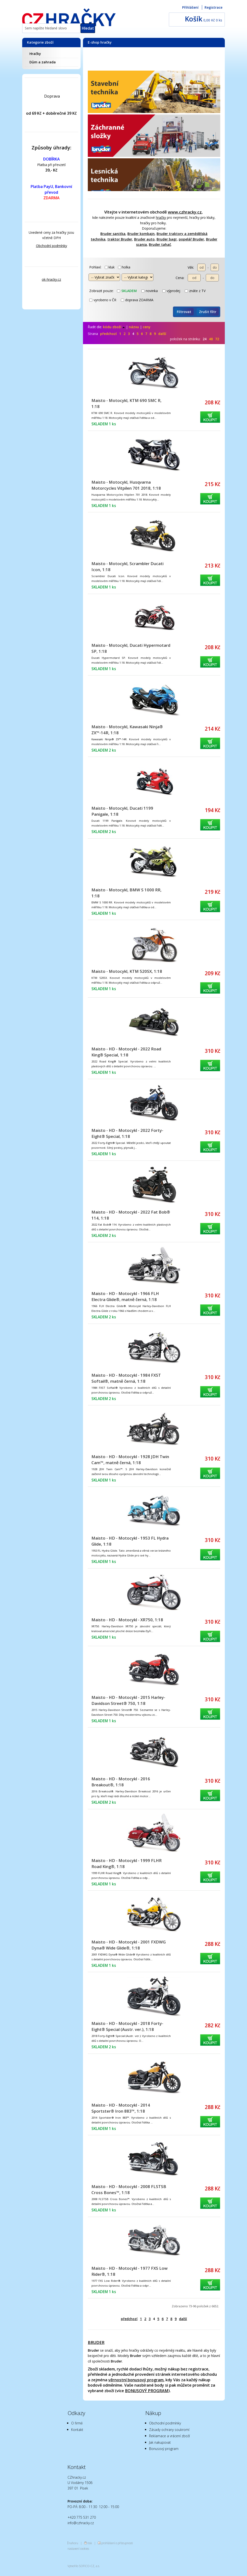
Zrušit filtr (207, 311)
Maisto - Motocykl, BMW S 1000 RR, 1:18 (126, 893)
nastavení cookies (78, 2548)
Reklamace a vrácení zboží (169, 2436)
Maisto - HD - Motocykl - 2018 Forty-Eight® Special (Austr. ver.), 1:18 (127, 2026)
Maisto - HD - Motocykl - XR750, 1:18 (127, 1619)
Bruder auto (144, 239)
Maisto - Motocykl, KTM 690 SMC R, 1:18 (126, 403)
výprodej (171, 290)
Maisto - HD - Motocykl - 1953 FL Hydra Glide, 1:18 (130, 1541)
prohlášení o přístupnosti (117, 2543)
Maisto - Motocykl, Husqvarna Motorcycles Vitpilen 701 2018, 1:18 (126, 485)
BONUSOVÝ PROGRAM (146, 2390)
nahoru (73, 2543)
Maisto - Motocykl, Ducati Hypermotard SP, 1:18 (130, 648)
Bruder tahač (160, 244)
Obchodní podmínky (51, 245)
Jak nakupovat (160, 2442)
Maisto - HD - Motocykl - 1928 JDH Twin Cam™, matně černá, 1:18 (130, 1459)
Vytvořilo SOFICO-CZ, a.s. (84, 2566)
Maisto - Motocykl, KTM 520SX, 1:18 (126, 971)
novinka (149, 290)
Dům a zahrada (42, 62)
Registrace (213, 7)
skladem (127, 290)
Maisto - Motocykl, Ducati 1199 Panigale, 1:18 (122, 811)
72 (217, 339)
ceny (147, 327)
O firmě (77, 2423)
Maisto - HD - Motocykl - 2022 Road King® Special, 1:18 (126, 1052)
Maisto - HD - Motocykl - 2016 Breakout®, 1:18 (120, 1782)
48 (211, 339)
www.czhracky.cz (185, 212)
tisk (90, 2543)
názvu (134, 327)
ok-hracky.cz (51, 279)
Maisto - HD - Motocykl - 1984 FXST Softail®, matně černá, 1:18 (126, 1378)
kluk (110, 267)
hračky (161, 217)
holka (124, 267)
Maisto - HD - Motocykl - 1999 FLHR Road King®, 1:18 (126, 1863)
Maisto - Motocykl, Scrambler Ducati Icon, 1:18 (127, 566)
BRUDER (96, 2342)
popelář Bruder (191, 239)
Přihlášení (190, 7)
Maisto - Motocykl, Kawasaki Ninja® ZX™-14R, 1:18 (127, 729)
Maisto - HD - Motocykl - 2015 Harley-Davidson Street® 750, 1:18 (128, 1700)
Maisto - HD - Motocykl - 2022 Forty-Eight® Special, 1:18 (127, 1133)
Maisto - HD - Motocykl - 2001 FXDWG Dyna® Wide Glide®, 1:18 (128, 1945)
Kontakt (77, 2429)
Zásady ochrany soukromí (169, 2429)
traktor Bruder (119, 239)
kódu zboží (114, 327)
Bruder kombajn (141, 233)
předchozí (108, 333)
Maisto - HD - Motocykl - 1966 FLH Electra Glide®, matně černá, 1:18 (125, 1296)
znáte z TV (195, 290)
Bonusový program (163, 2448)
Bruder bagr (167, 239)
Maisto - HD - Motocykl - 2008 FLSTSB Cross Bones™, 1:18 (128, 2189)
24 (204, 339)
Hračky (35, 53)
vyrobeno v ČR (102, 300)
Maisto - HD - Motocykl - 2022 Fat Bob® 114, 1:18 (130, 1215)
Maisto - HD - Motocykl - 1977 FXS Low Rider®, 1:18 (129, 2271)
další (162, 333)
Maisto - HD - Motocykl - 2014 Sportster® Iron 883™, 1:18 (120, 2108)
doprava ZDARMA (137, 300)
